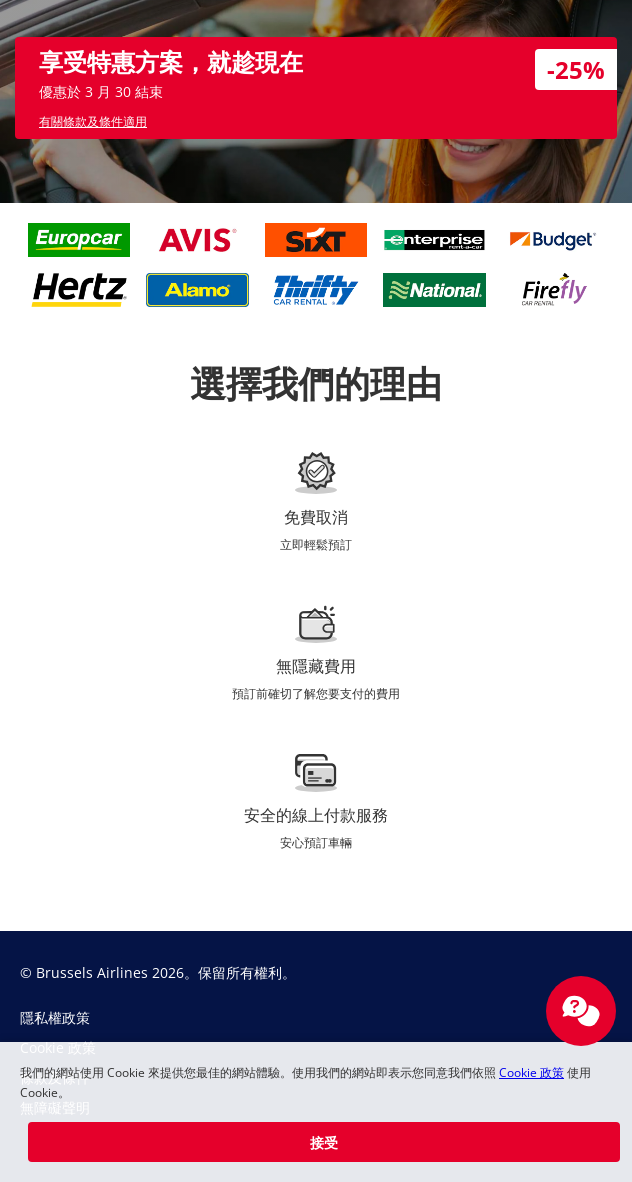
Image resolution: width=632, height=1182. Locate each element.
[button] (324, 1142)
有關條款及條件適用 (93, 121)
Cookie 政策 (531, 1072)
